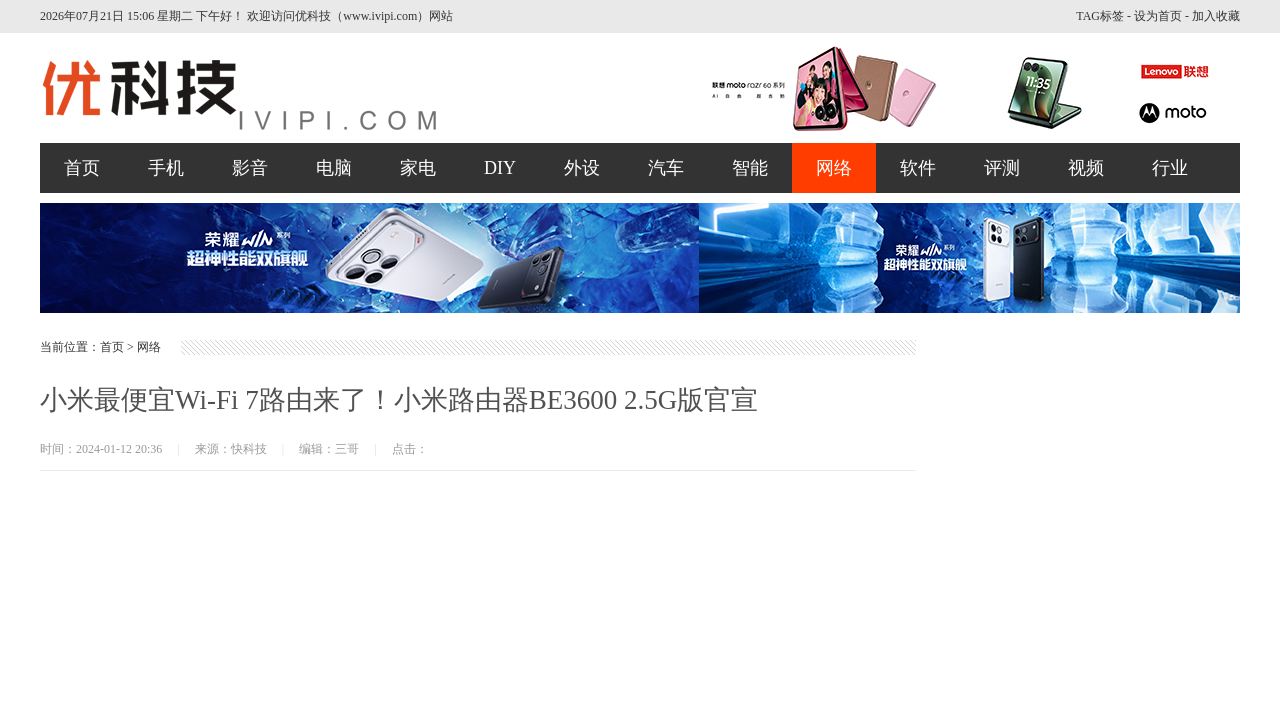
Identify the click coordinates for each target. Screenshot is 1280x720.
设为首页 (1158, 16)
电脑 (334, 168)
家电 (418, 168)
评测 (1002, 168)
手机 (166, 168)
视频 (1086, 168)
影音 (250, 168)
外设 (582, 168)
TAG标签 (1100, 16)
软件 (918, 168)
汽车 (666, 168)
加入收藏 (1216, 16)
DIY (500, 168)
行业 (1170, 168)
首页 (82, 168)
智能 (750, 168)
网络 (834, 168)
